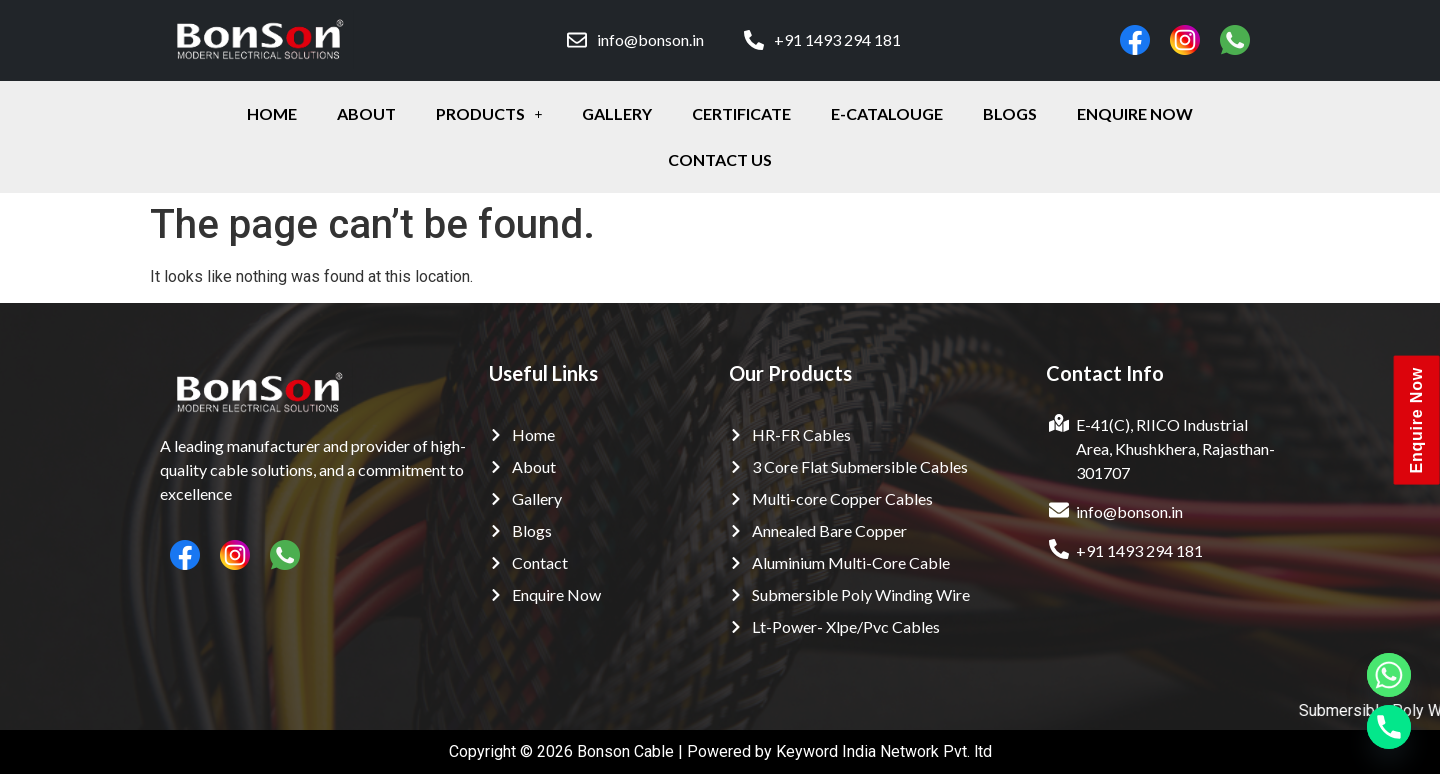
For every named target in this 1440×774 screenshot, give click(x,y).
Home (272, 113)
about (366, 113)
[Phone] (1389, 727)
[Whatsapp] (1389, 675)
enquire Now (1135, 113)
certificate (741, 113)
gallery (617, 113)
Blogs (1010, 113)
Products (489, 113)
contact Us (720, 159)
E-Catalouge (887, 113)
